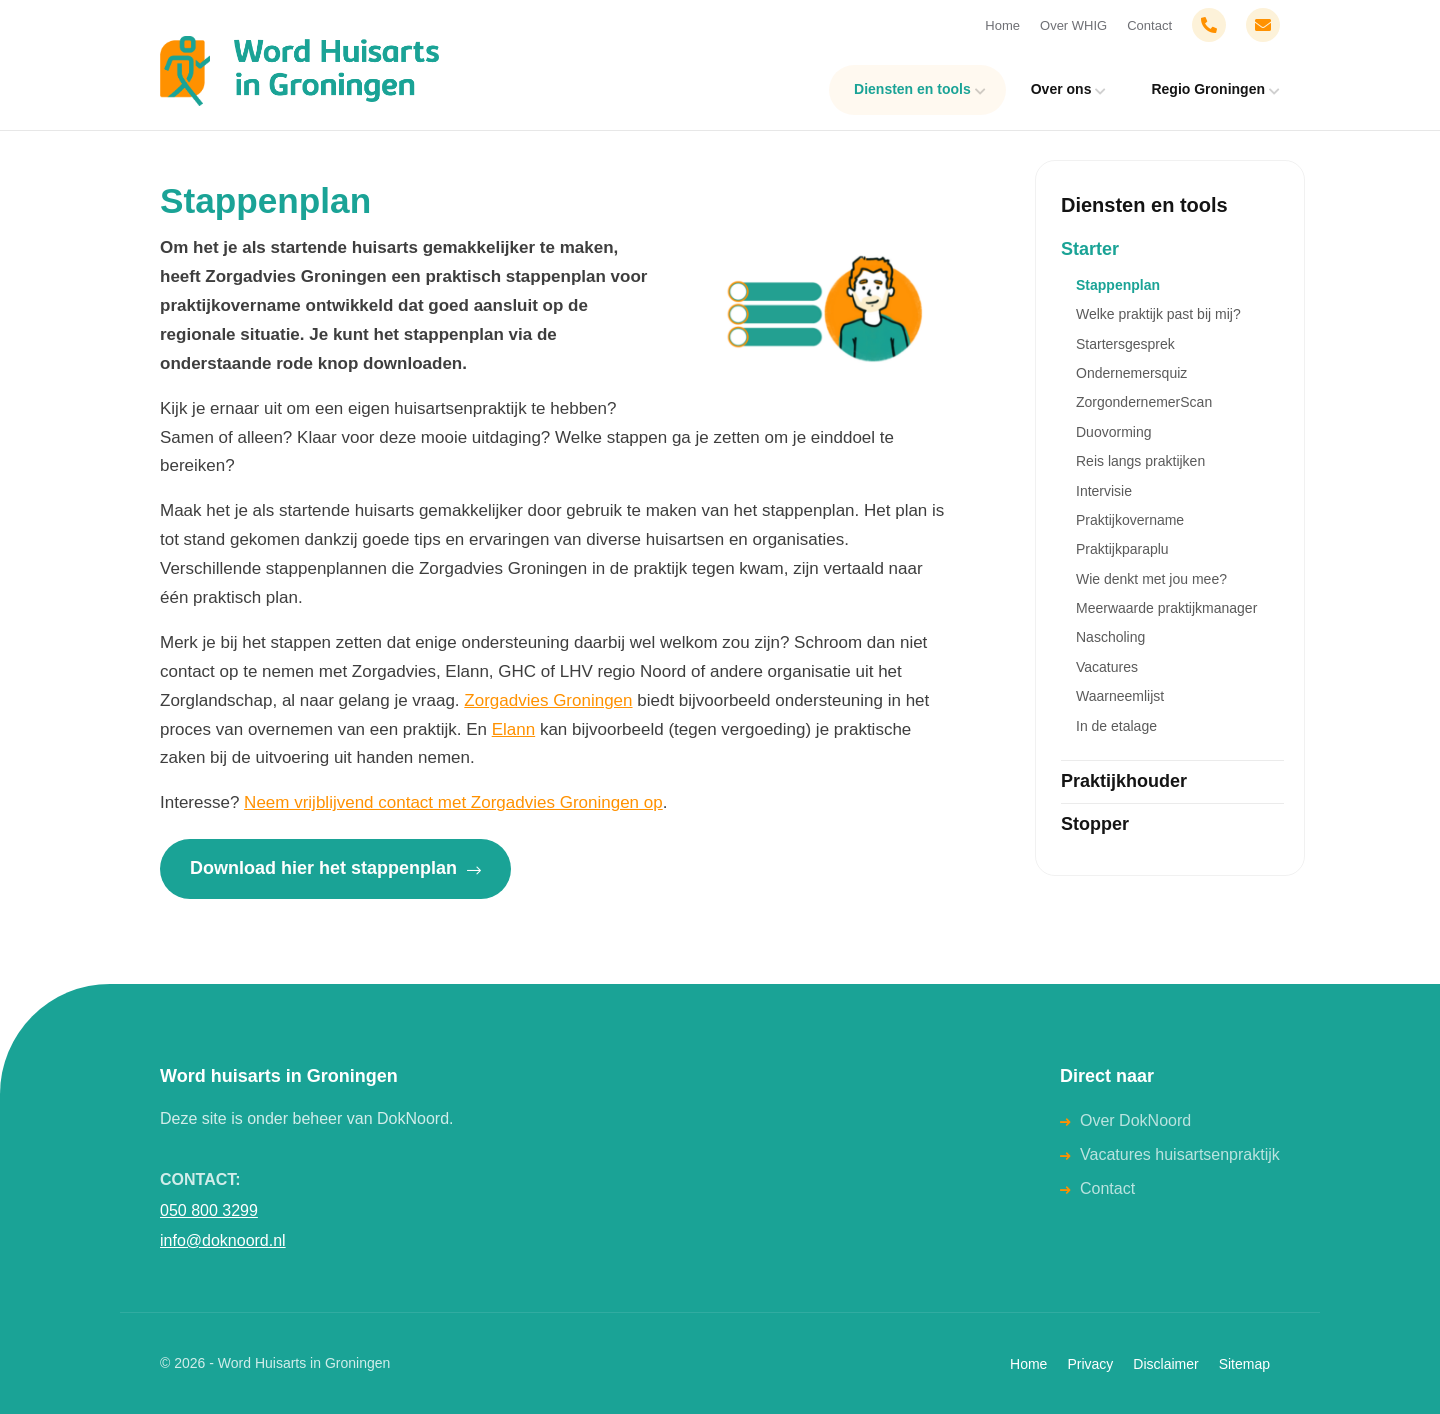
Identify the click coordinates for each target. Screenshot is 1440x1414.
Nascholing (1110, 637)
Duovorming (1113, 432)
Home (1002, 25)
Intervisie (1104, 491)
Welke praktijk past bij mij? (1158, 314)
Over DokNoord (1135, 1120)
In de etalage (1116, 726)
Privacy (1090, 1364)
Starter (1090, 249)
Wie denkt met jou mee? (1151, 579)
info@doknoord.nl (223, 1240)
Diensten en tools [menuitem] (912, 89)
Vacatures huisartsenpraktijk (1180, 1154)
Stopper (1095, 824)
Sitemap (1244, 1364)
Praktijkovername (1130, 520)
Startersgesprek (1125, 344)
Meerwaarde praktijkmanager (1166, 608)
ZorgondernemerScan (1144, 402)
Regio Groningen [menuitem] (1208, 89)
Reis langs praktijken (1140, 461)
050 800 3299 (209, 1210)
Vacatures (1107, 667)
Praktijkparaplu (1122, 549)
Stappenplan (1118, 285)
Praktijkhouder (1124, 781)
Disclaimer (1165, 1364)
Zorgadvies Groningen (548, 700)
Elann (513, 729)
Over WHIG (1073, 25)
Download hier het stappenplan (335, 868)
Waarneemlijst (1120, 696)
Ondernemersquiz (1131, 373)
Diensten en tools (1144, 205)
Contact (1149, 25)
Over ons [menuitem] (1061, 89)
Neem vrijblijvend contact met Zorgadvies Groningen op (453, 802)
